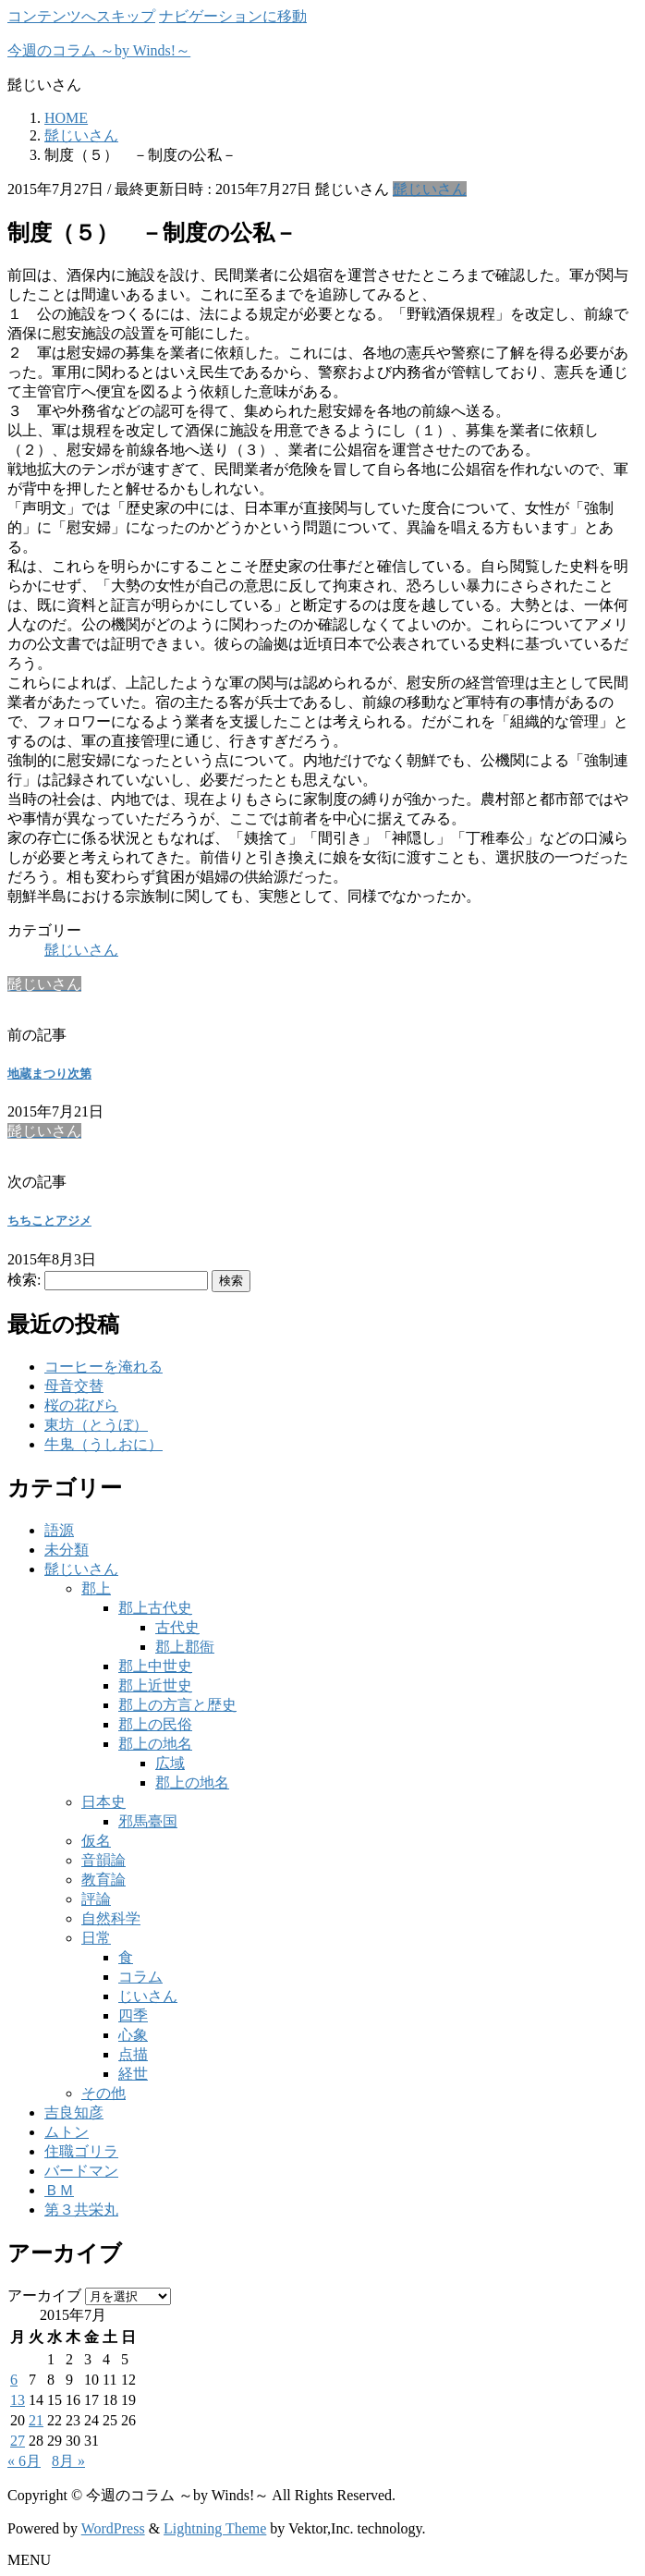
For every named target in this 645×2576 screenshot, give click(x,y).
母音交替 (73, 1386)
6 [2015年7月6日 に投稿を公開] (14, 2379)
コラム (140, 1976)
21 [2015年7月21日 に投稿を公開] (36, 2420)
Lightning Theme (215, 2528)
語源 (59, 1530)
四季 (133, 2015)
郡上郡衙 (184, 1646)
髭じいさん (430, 189)
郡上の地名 (155, 1744)
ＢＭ (59, 2190)
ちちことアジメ (49, 1220)
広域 (170, 1763)
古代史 (177, 1627)
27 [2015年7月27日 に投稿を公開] (17, 2440)
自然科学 (110, 1918)
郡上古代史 (155, 1608)
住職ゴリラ (81, 2151)
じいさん (147, 1996)
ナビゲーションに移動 (233, 16)
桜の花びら (81, 1405)
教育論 (103, 1879)
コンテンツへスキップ (81, 16)
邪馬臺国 (147, 1821)
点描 (133, 2054)
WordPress (113, 2528)
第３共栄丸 (81, 2209)
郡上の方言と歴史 (177, 1705)
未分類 (66, 1549)
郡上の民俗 (155, 1724)
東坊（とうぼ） (96, 1425)
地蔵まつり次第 (49, 1073)
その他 (103, 2093)
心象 (133, 2035)
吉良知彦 (73, 2112)
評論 (96, 1899)
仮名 (96, 1841)
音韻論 (103, 1860)
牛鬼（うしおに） (103, 1444)
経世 (133, 2074)
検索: (24, 1280)
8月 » (68, 2461)
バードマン (81, 2171)
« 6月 (24, 2461)
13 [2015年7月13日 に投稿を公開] (17, 2400)
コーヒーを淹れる (103, 1366)
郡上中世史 (155, 1666)
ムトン (66, 2132)
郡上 (96, 1588)
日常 (96, 1938)
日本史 (103, 1802)
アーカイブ (44, 2295)
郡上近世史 (155, 1685)
